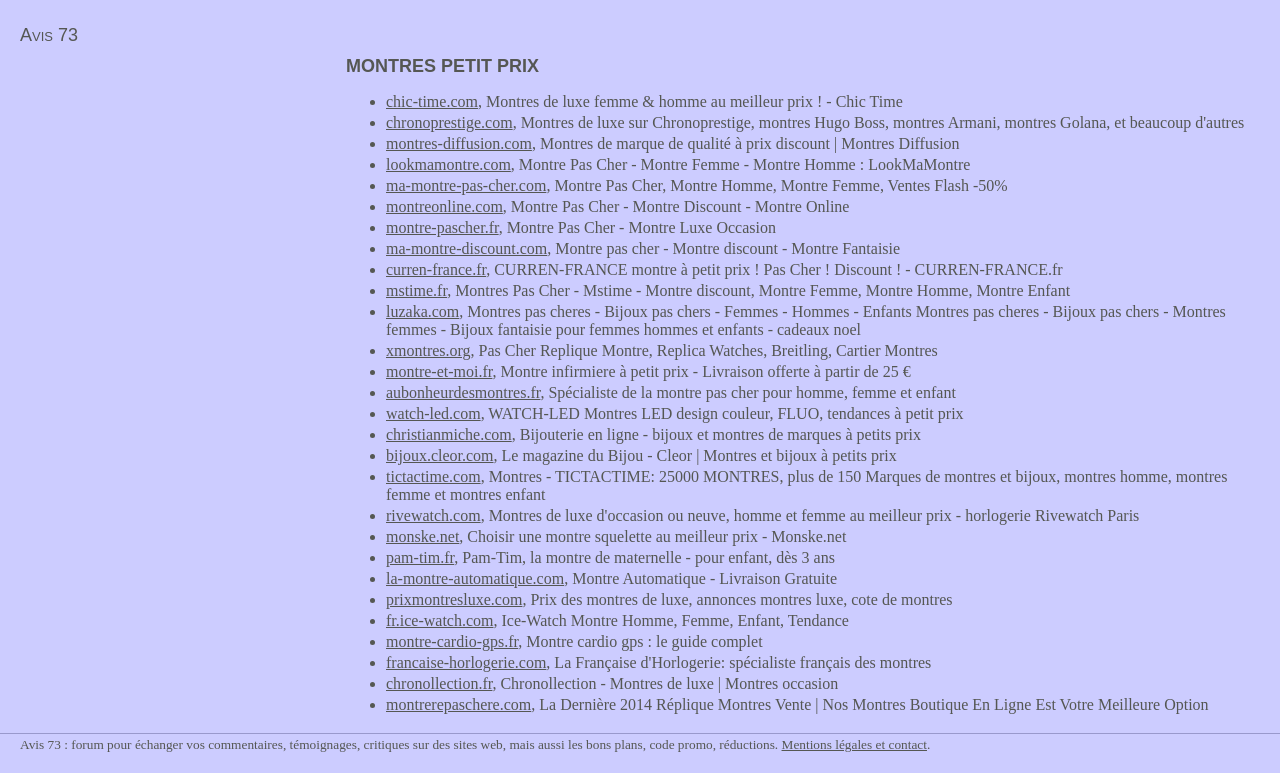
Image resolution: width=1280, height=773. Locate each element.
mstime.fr (416, 290)
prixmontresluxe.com (454, 599)
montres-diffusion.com (459, 143)
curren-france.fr (436, 269)
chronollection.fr (439, 683)
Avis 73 (49, 35)
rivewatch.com (433, 515)
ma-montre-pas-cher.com (466, 185)
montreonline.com (444, 206)
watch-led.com (433, 413)
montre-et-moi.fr (439, 371)
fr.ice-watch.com (440, 620)
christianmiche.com (449, 434)
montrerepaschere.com (458, 704)
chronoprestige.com (449, 122)
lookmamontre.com (448, 164)
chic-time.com (432, 101)
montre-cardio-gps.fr (452, 641)
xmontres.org (428, 350)
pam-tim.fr (420, 557)
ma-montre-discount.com (466, 248)
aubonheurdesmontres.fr (463, 392)
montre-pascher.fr (442, 227)
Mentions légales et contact (854, 744)
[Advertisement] (168, 196)
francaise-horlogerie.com (466, 662)
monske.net (422, 536)
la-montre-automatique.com (475, 578)
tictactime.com (433, 476)
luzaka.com (422, 311)
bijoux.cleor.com (440, 455)
